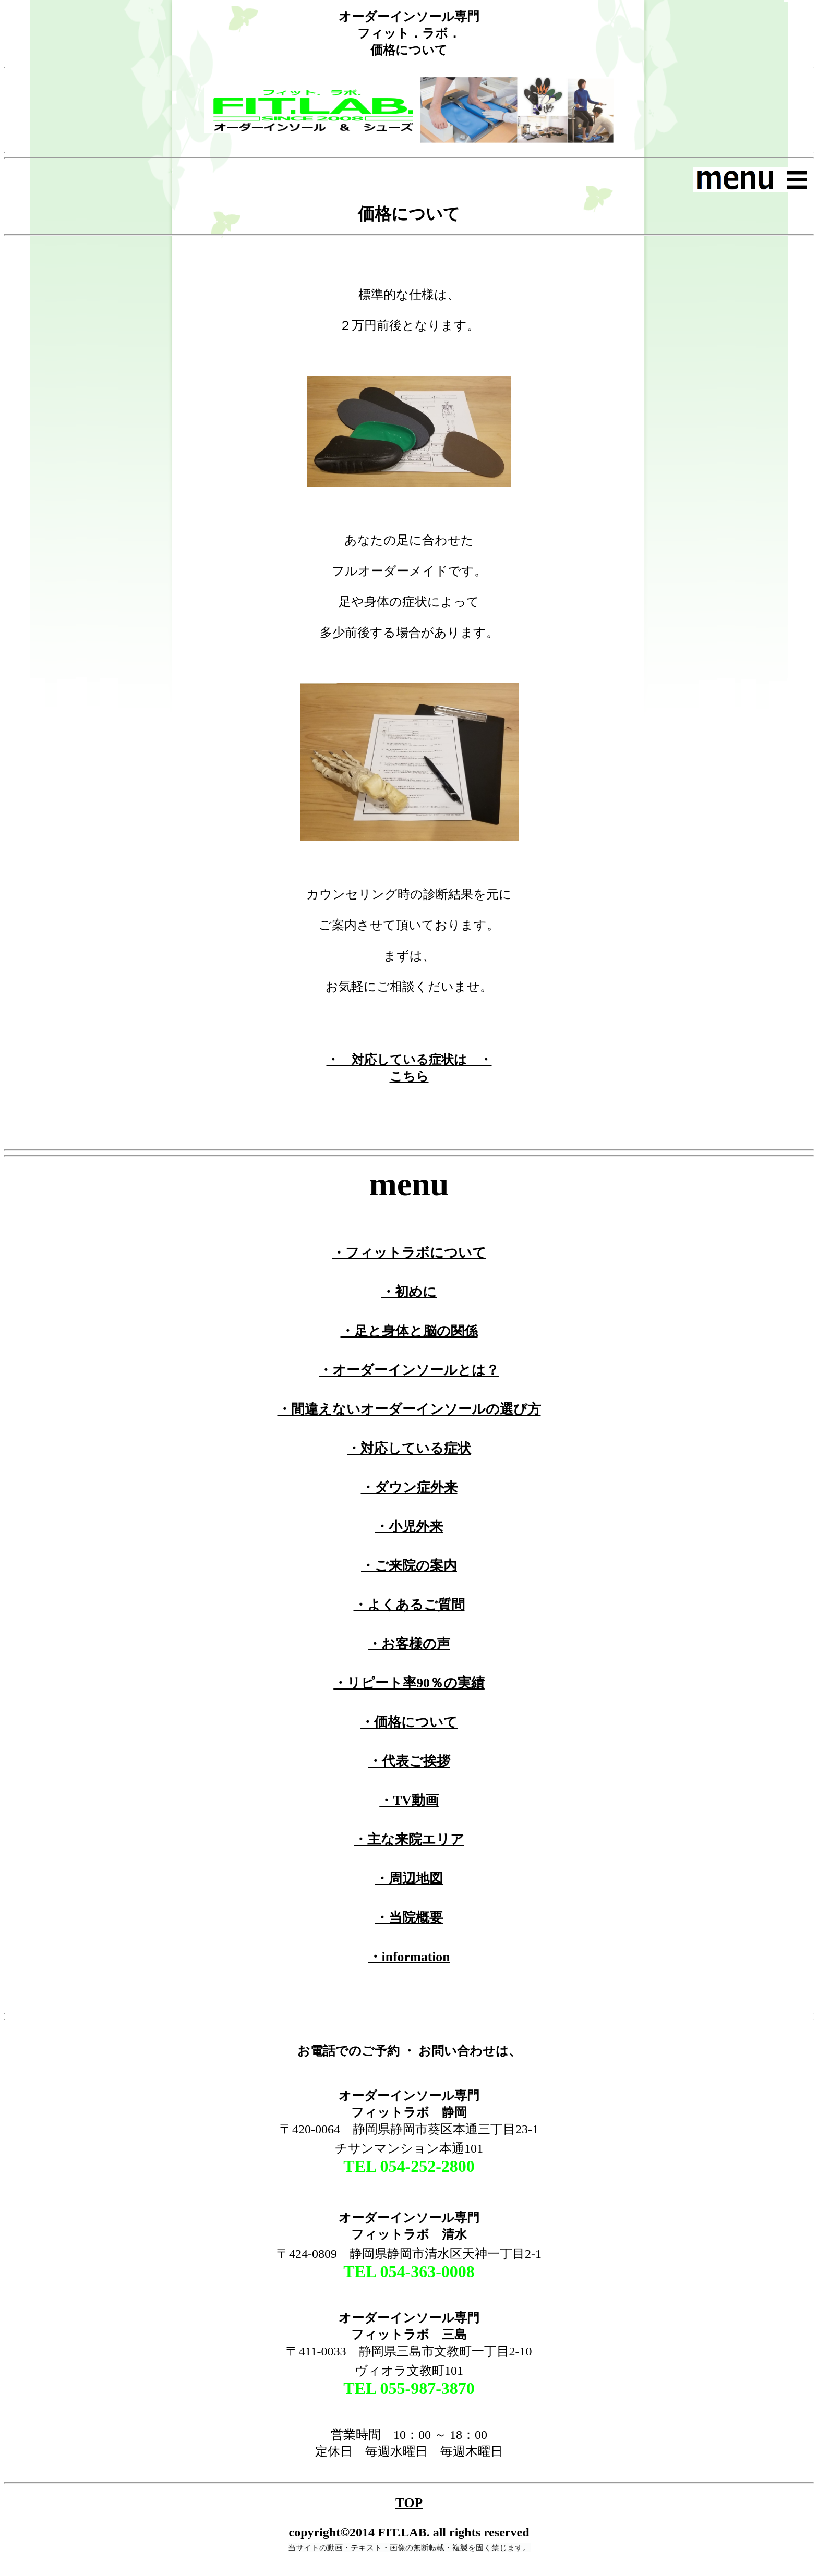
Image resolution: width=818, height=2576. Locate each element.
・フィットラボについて (409, 1252)
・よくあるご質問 (409, 1604)
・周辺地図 (409, 1878)
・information (409, 1956)
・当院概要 (409, 1917)
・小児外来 (409, 1526)
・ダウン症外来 (409, 1487)
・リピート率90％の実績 (409, 1683)
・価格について (409, 1722)
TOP (409, 2502)
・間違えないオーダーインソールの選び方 (409, 1409)
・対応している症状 (409, 1448)
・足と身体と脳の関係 (409, 1331)
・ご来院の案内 (409, 1565)
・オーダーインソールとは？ (409, 1370)
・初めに (409, 1291)
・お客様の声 (409, 1643)
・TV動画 (409, 1800)
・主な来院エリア (409, 1839)
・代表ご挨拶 (409, 1761)
